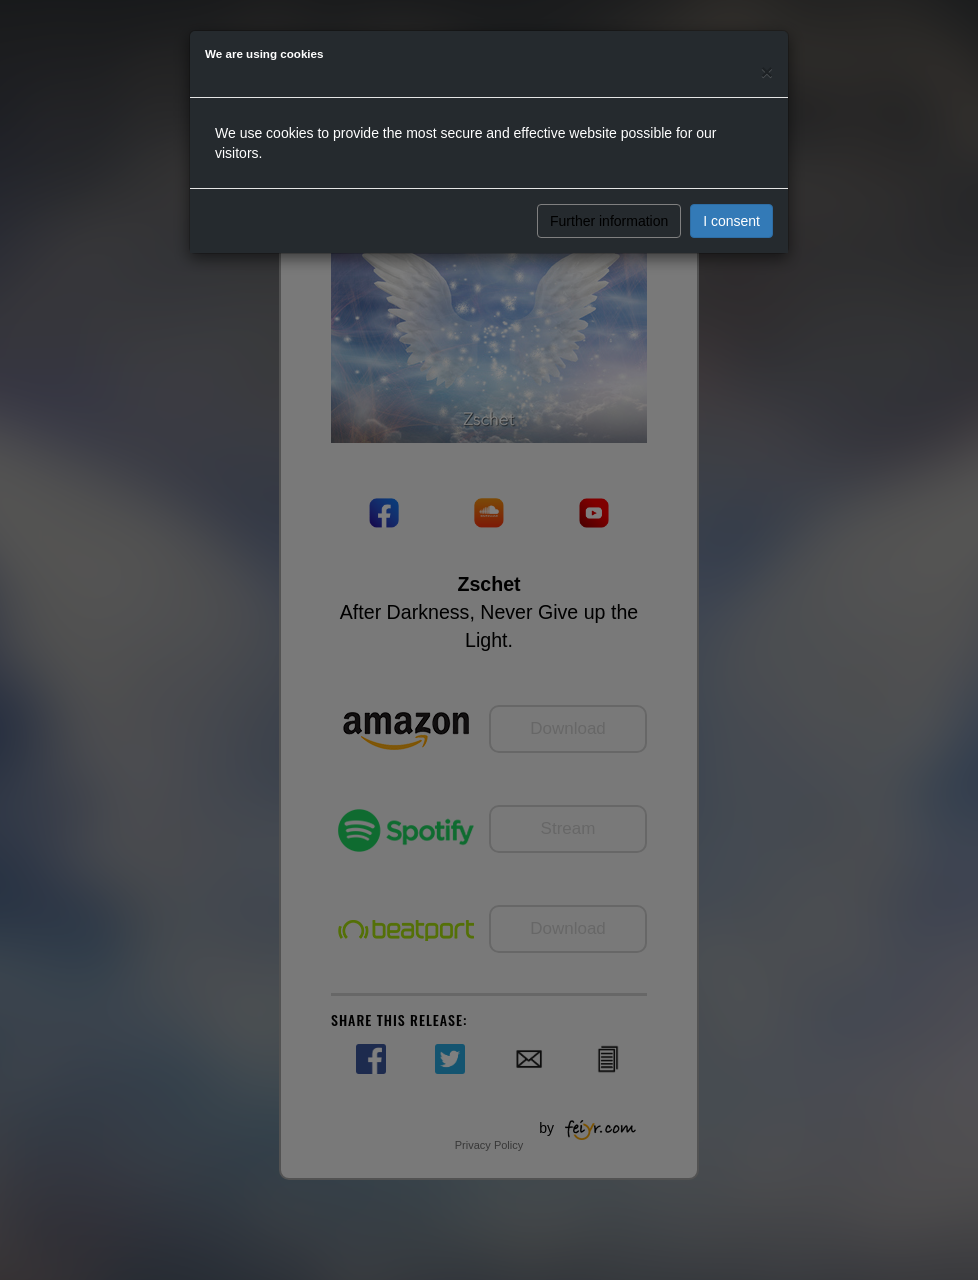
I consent (731, 221)
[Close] (767, 71)
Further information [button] (609, 221)
